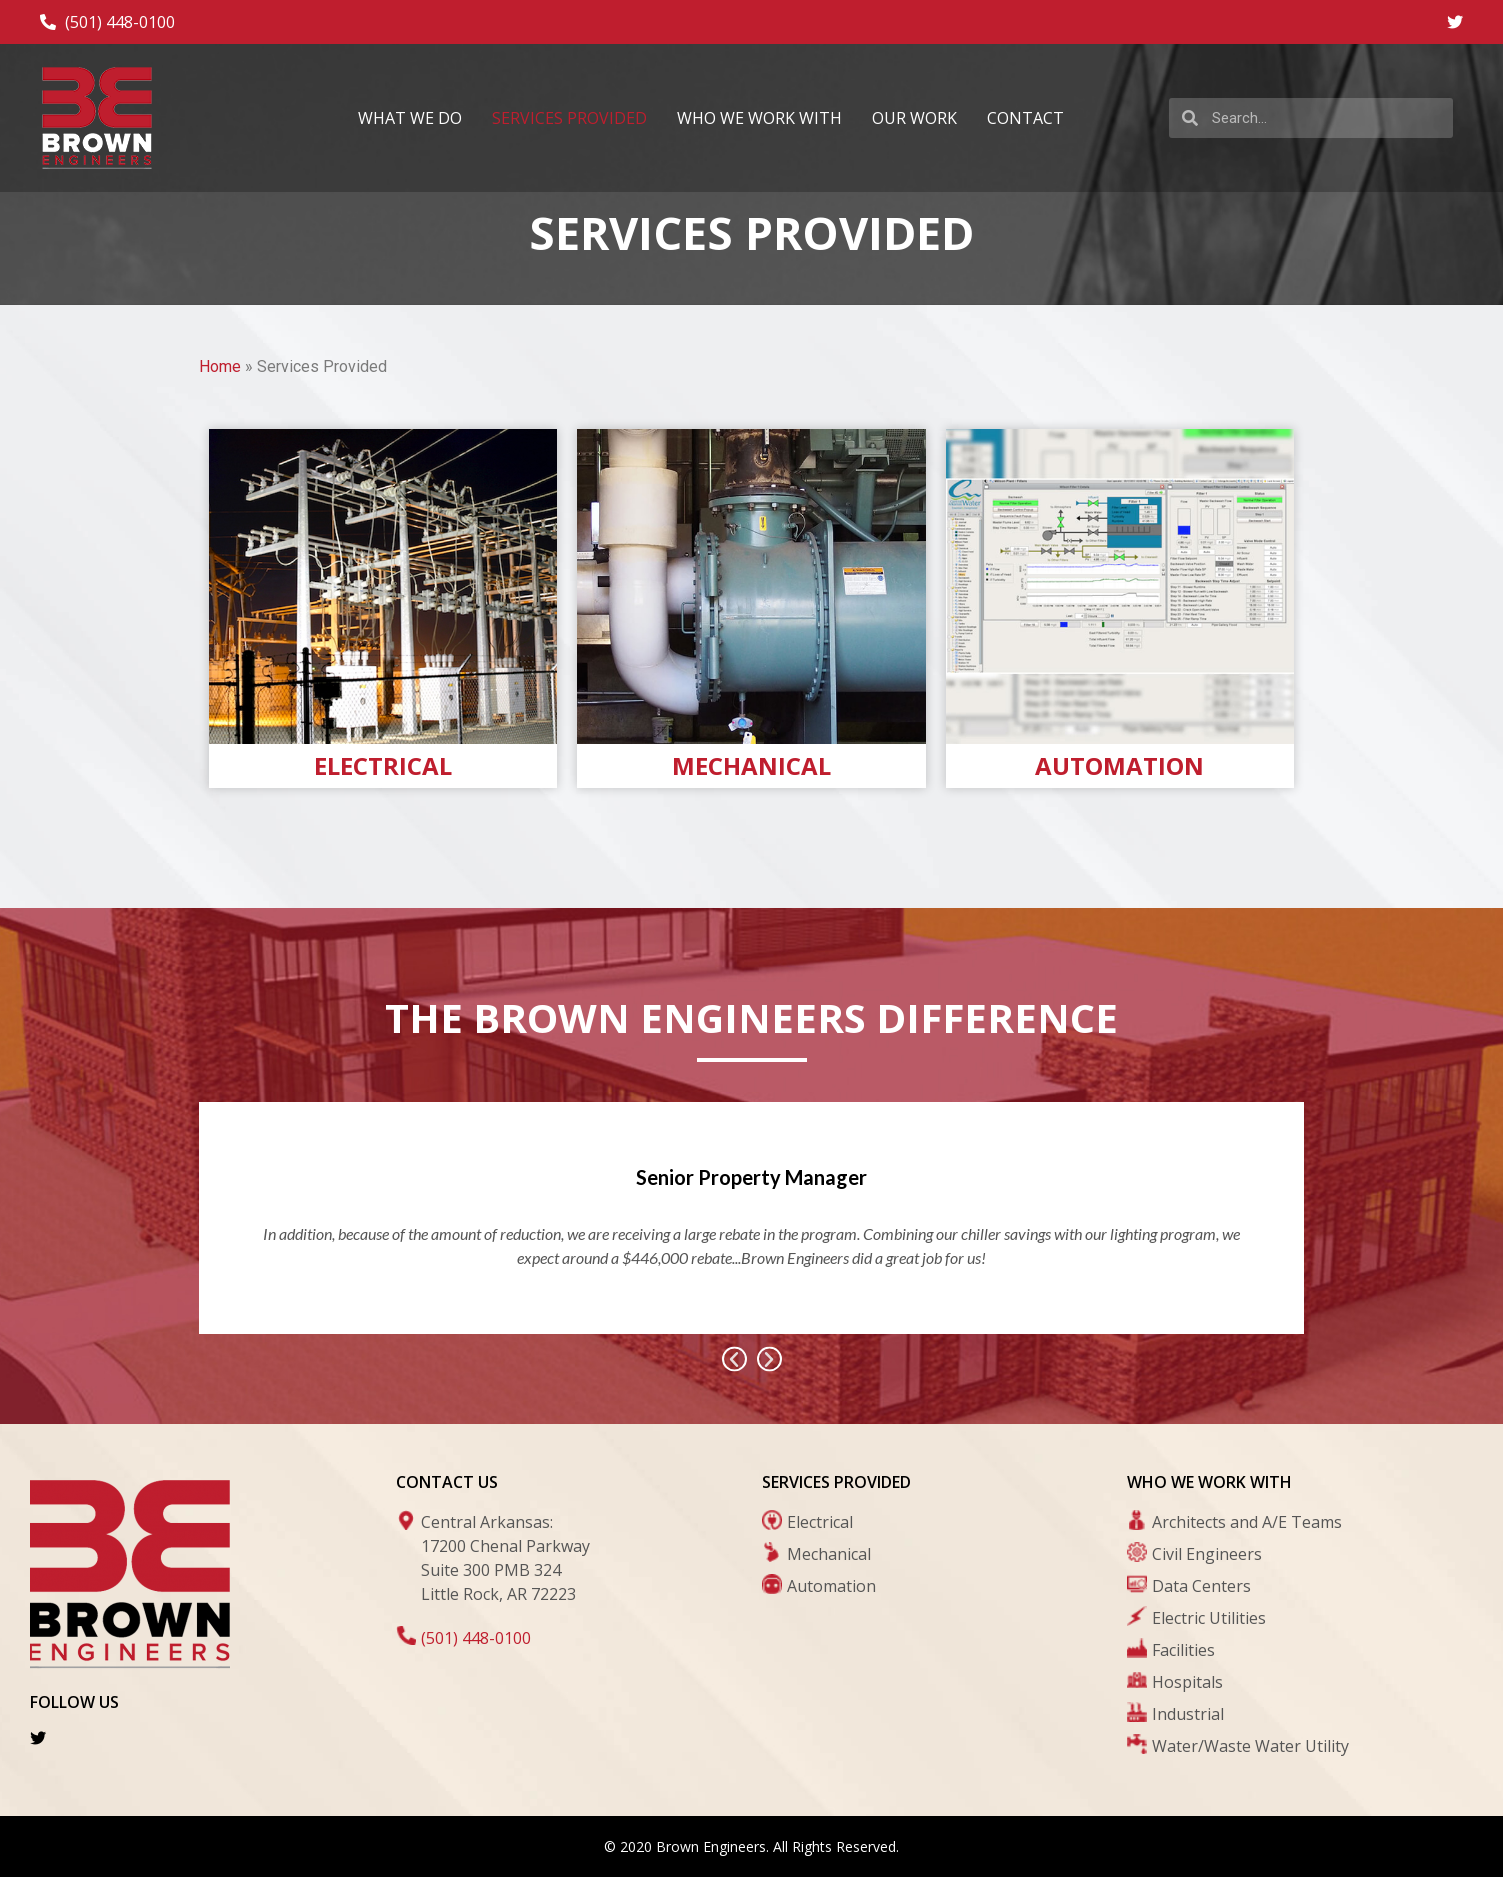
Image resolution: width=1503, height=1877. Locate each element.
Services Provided (569, 118)
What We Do (410, 118)
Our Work (914, 118)
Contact (1025, 118)
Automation (1119, 765)
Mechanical (751, 765)
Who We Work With (759, 118)
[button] (734, 1358)
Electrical (383, 765)
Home (220, 366)
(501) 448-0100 (476, 1638)
